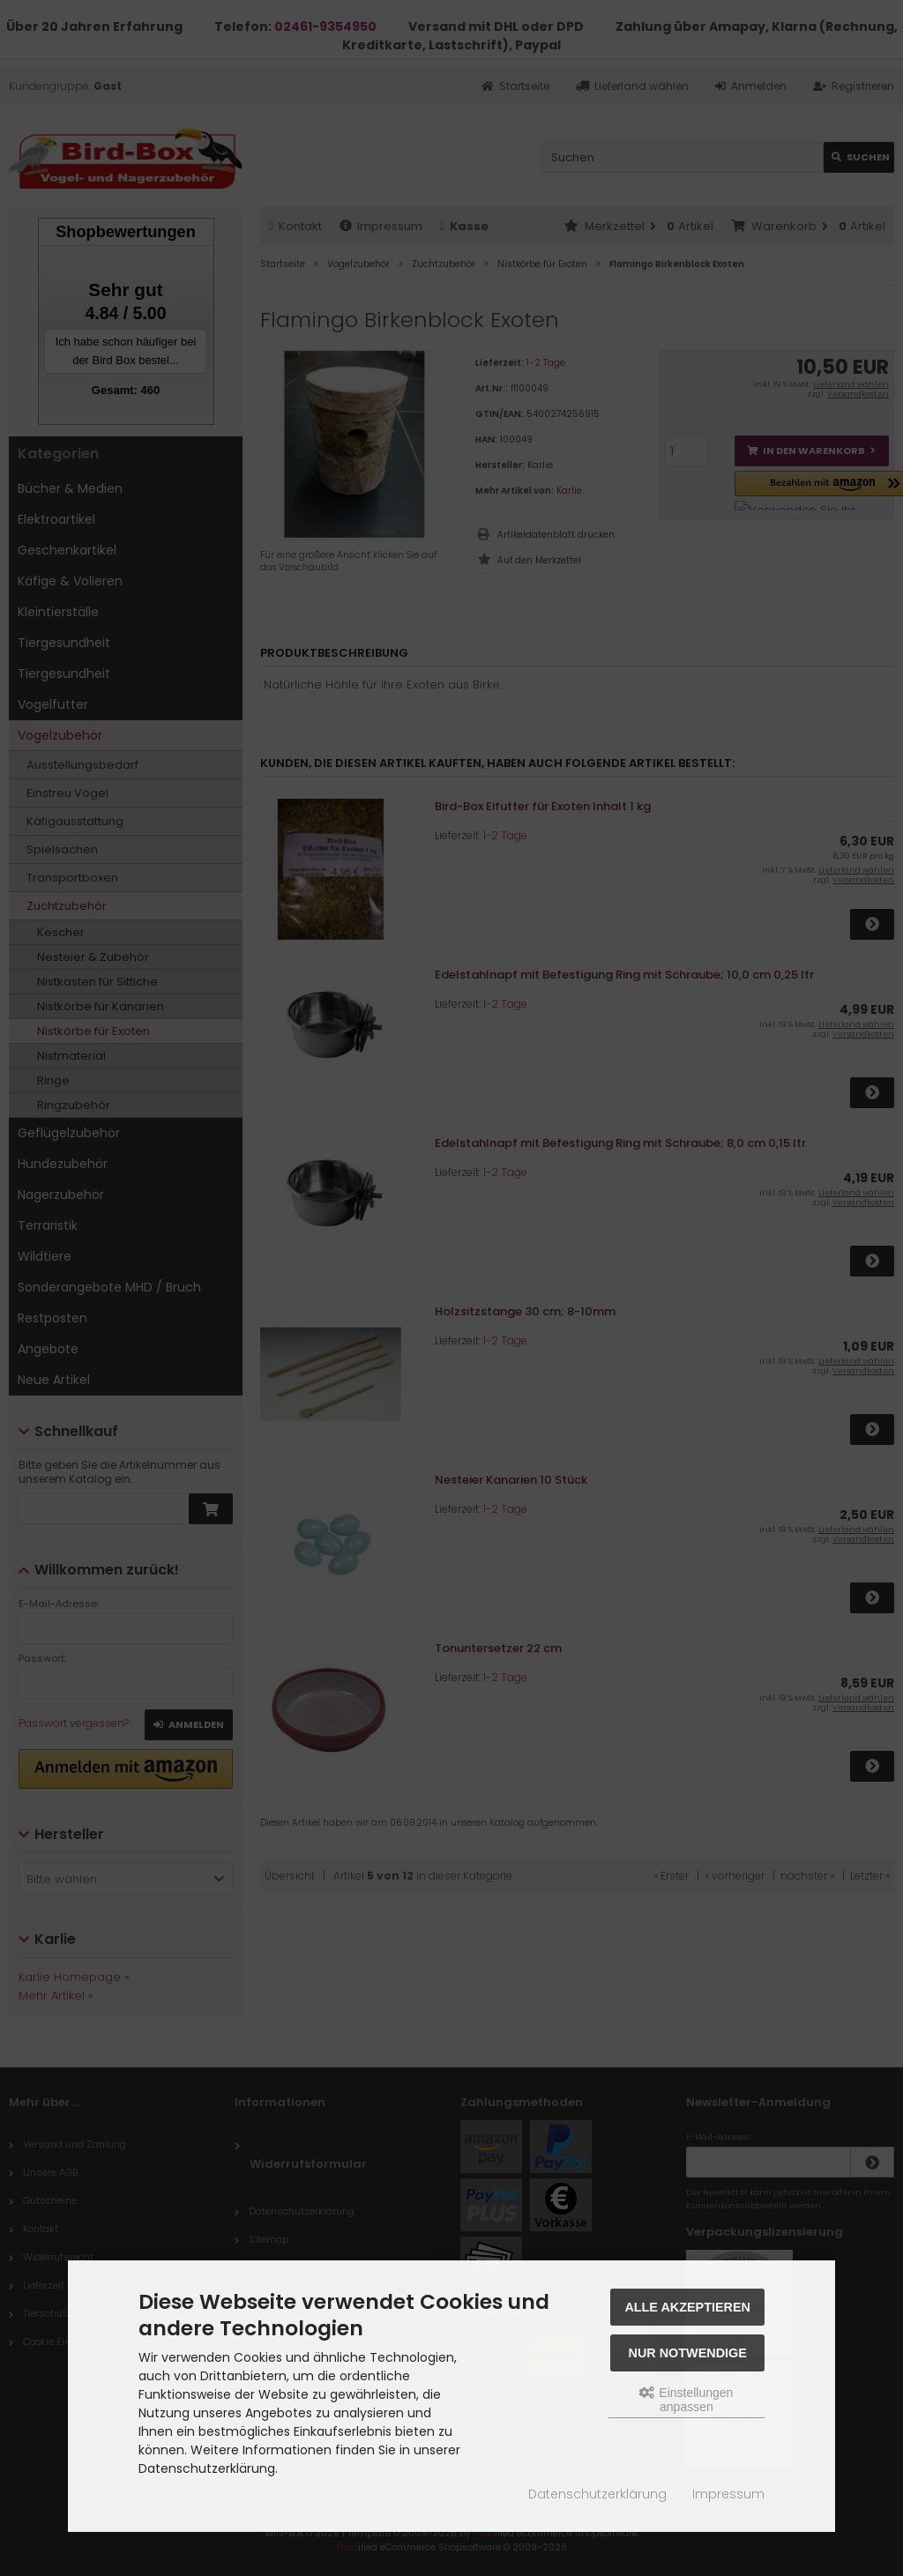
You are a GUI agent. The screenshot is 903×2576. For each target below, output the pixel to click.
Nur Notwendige (688, 2353)
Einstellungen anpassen (686, 2400)
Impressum (728, 2494)
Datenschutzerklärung (597, 2494)
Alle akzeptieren (687, 2307)
